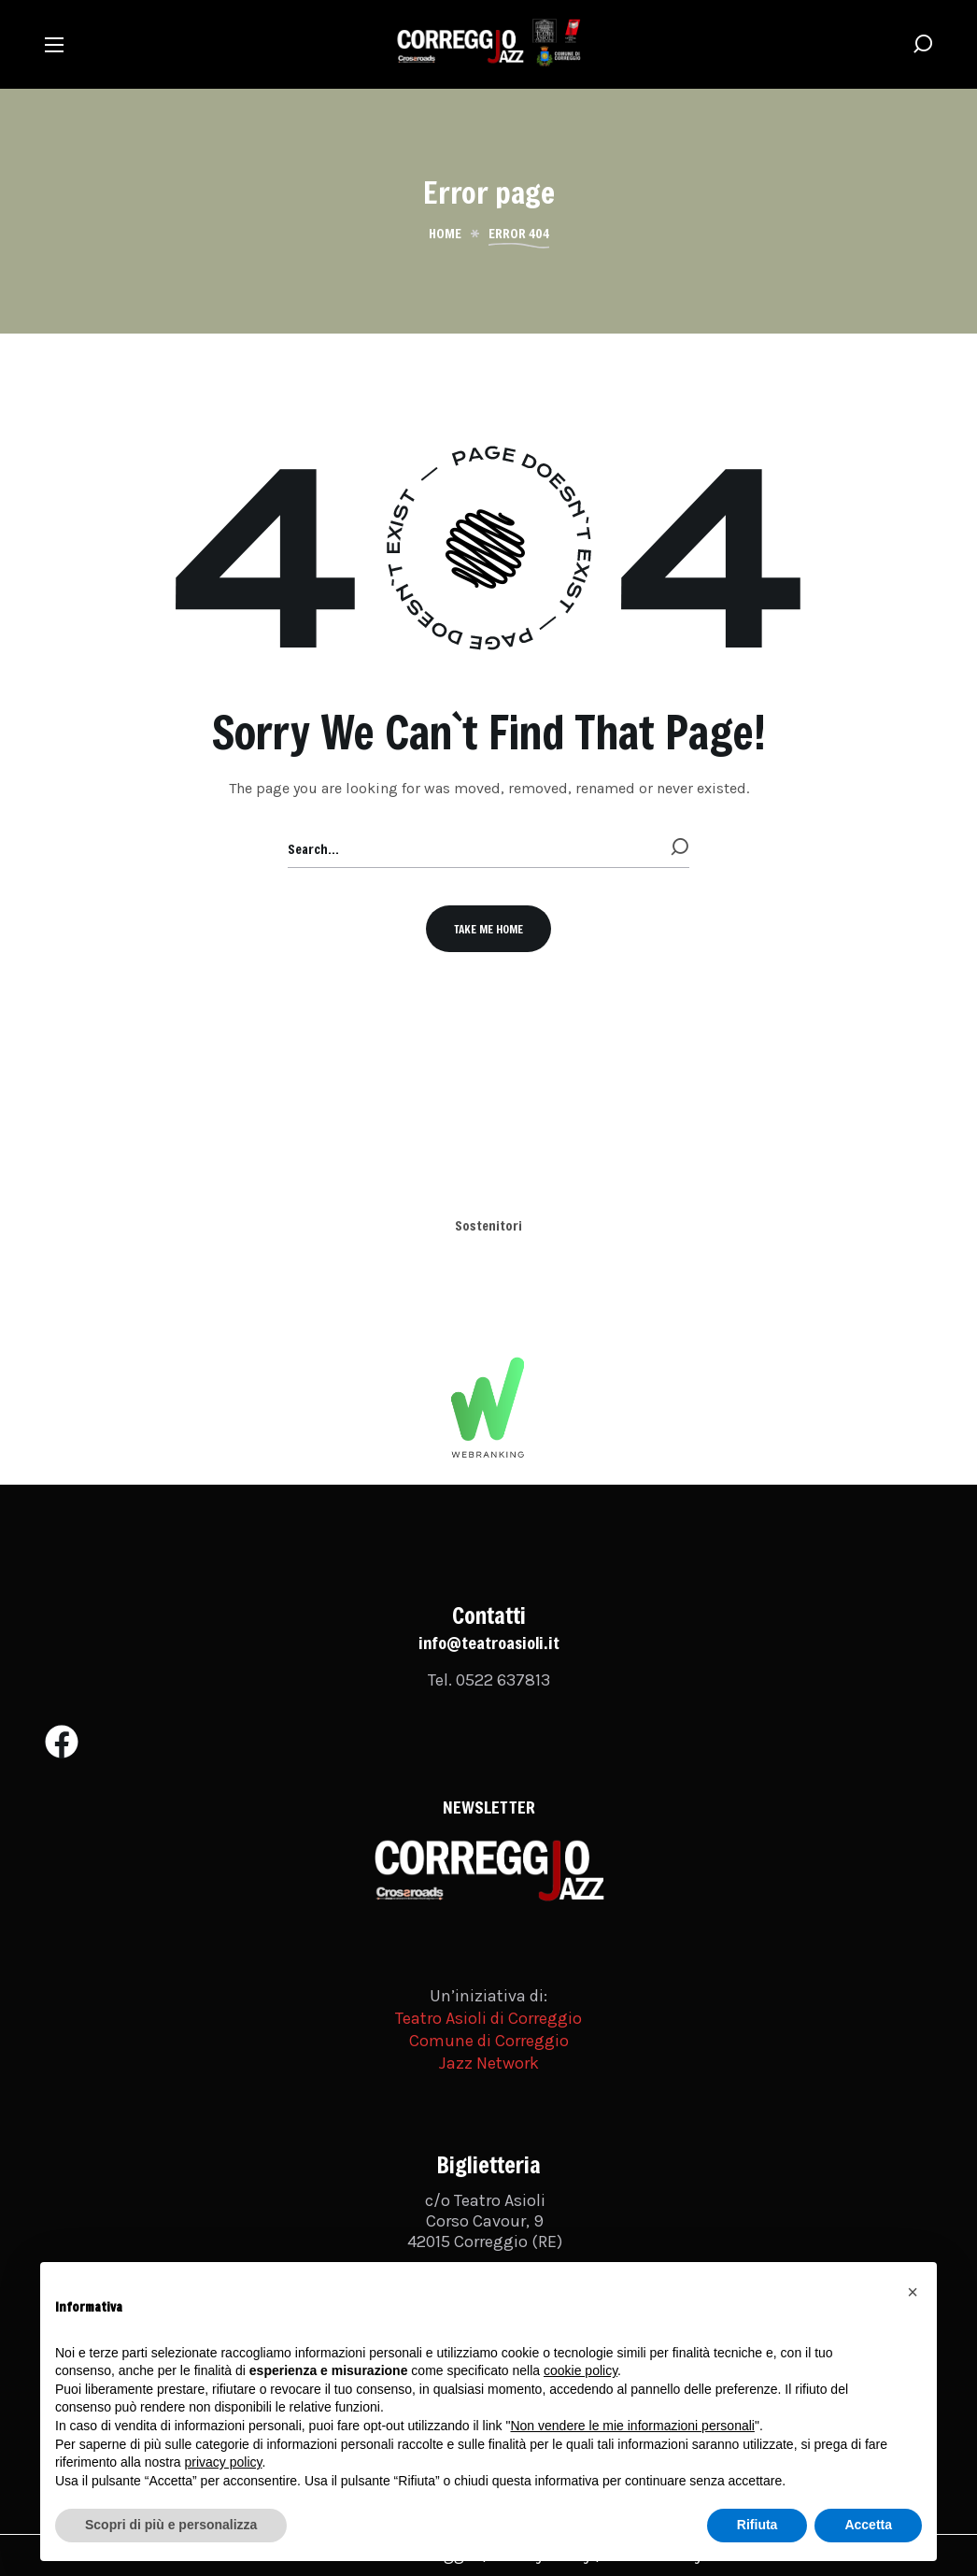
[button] (922, 44)
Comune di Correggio (489, 2040)
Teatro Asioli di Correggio (488, 2018)
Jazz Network (489, 2063)
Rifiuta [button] (757, 2524)
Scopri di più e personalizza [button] (171, 2524)
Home (445, 233)
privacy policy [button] (223, 2462)
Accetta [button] (868, 2524)
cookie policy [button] (580, 2370)
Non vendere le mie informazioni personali (632, 2425)
